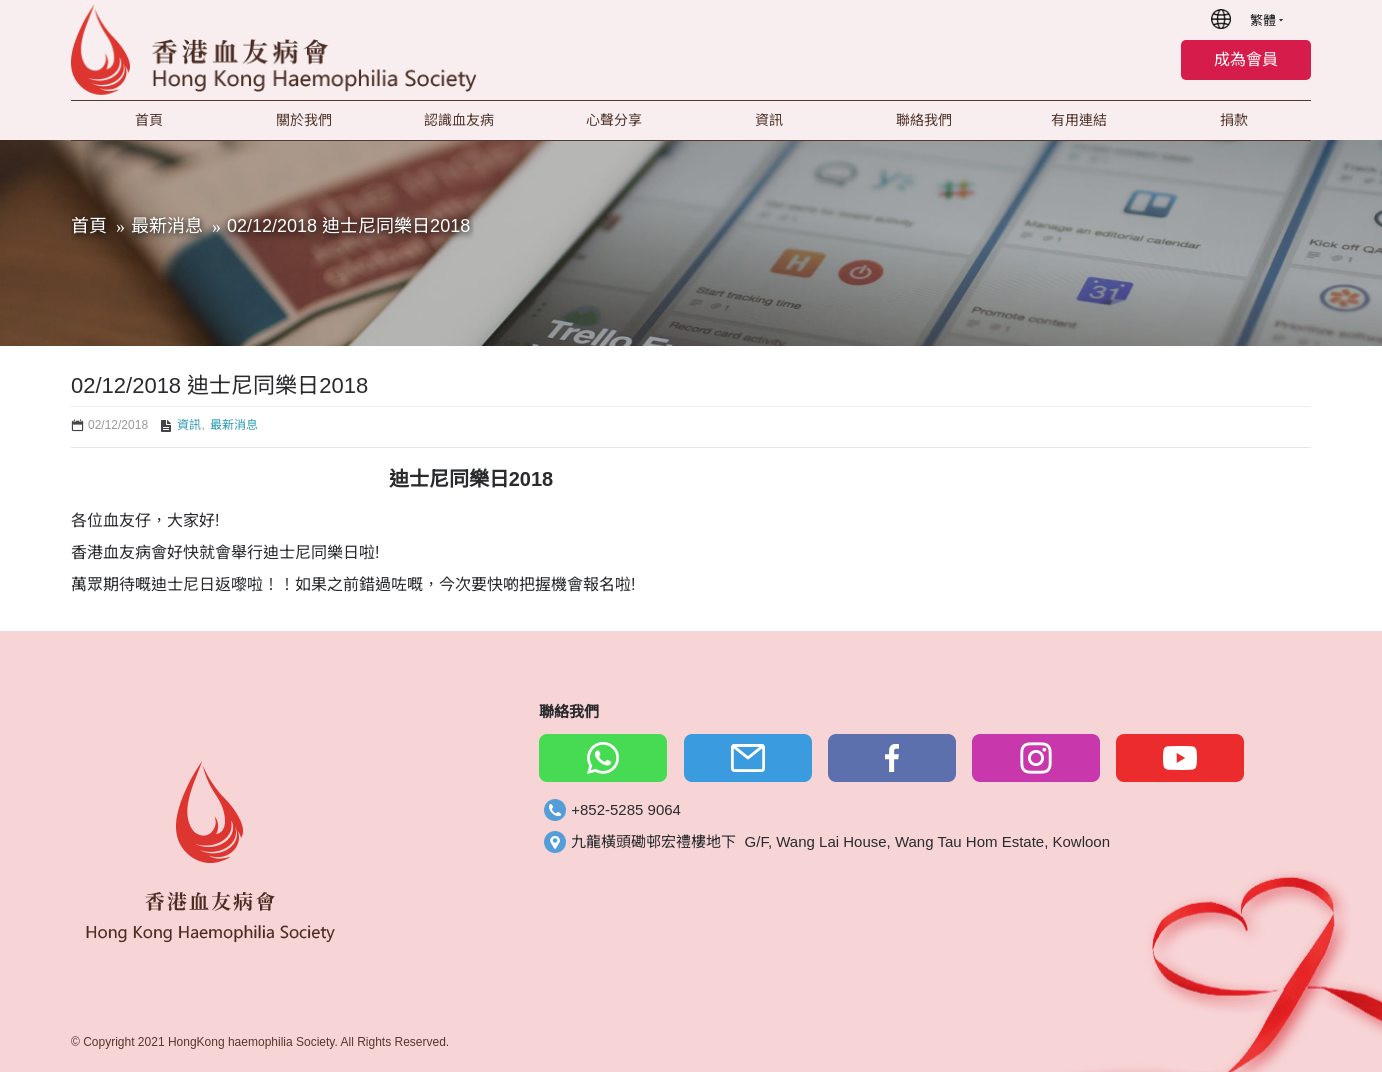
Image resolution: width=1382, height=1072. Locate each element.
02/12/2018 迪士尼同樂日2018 (348, 226)
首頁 (89, 226)
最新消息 (167, 226)
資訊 (189, 425)
